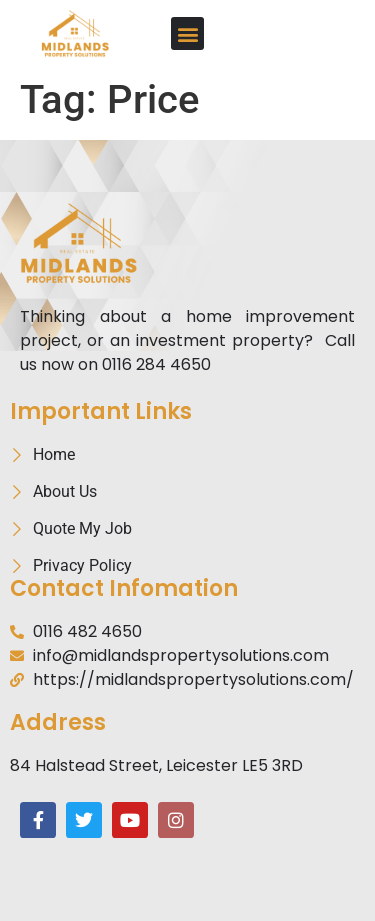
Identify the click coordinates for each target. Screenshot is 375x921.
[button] (187, 33)
